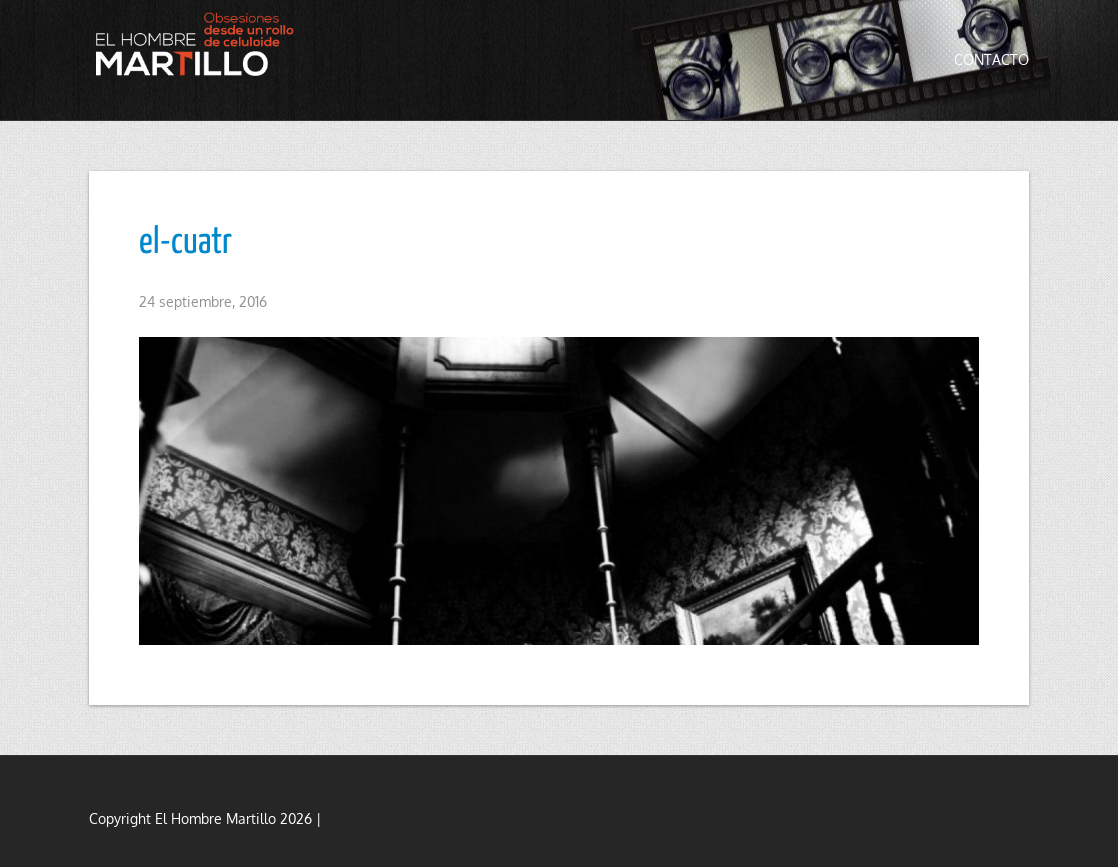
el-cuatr (185, 243)
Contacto (991, 59)
